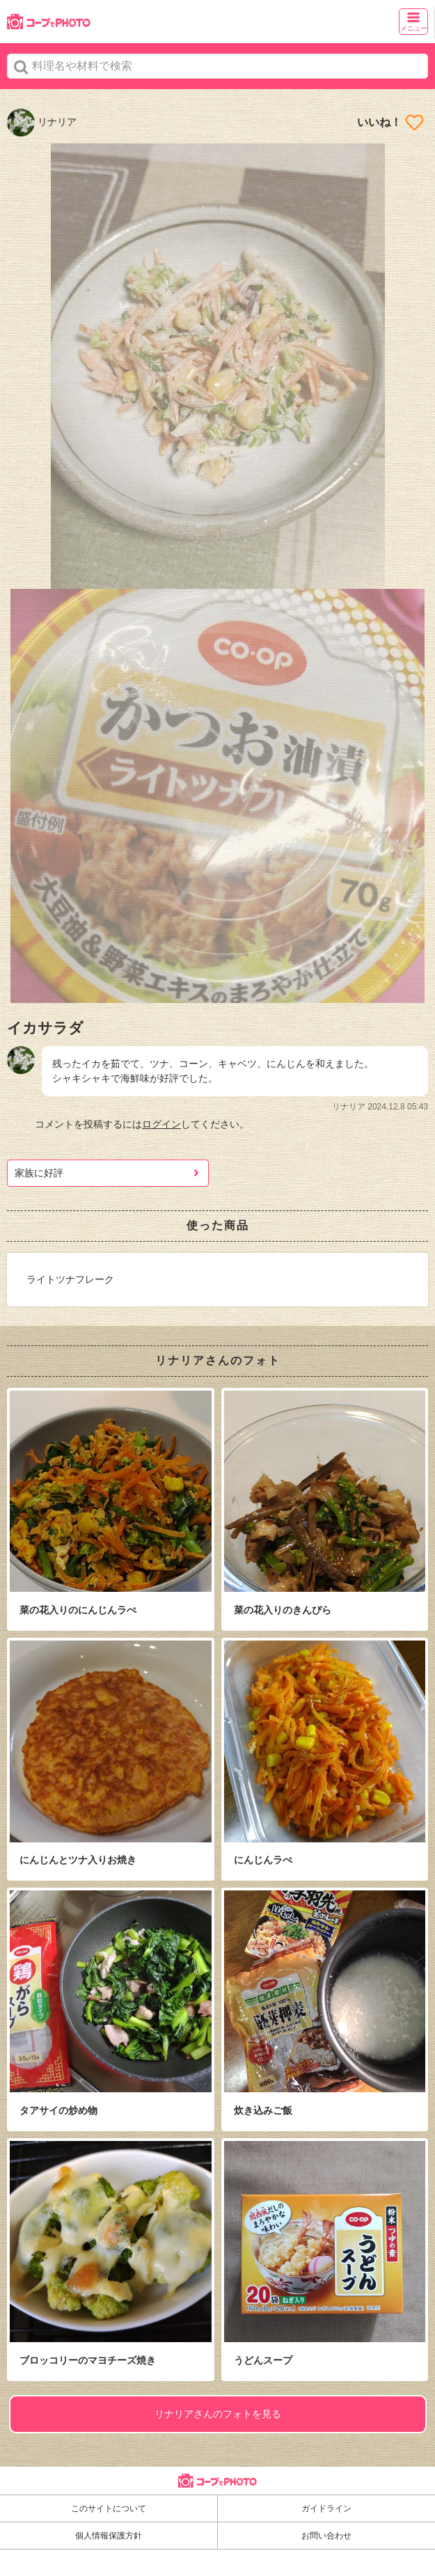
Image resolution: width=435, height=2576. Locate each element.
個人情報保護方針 (108, 2536)
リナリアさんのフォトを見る (218, 2413)
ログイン (161, 1124)
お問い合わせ (326, 2536)
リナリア (42, 121)
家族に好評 (39, 1172)
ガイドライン (326, 2508)
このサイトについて (108, 2508)
